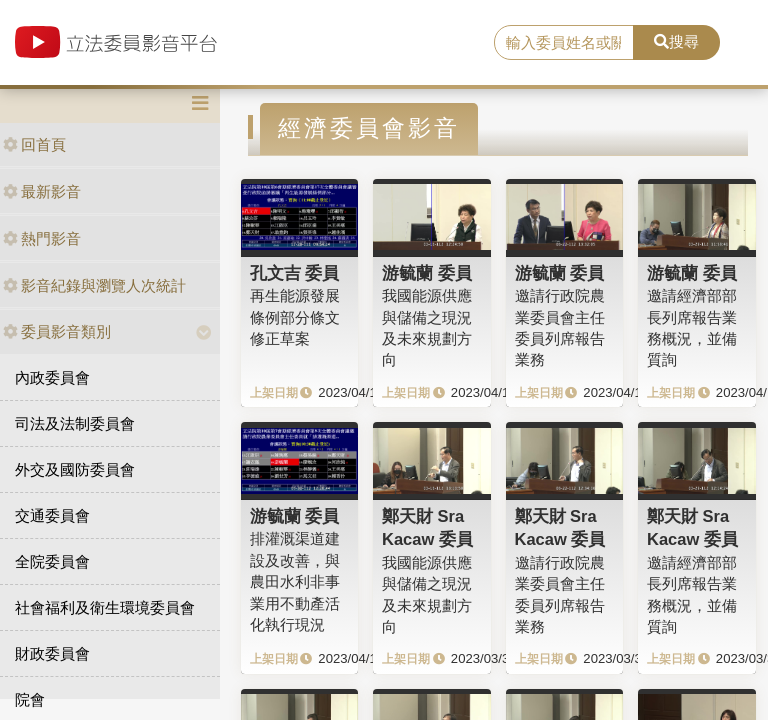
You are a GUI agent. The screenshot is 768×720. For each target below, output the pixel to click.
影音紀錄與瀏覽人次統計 (94, 285)
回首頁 (34, 144)
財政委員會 (52, 653)
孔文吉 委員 (295, 273)
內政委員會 (52, 377)
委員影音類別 (57, 331)
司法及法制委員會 (75, 423)
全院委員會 (52, 561)
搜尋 (676, 41)
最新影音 (42, 191)
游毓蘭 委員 (427, 273)
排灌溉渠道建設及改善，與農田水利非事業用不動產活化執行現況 (295, 581)
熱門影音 (42, 238)
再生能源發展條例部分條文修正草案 (295, 317)
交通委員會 (52, 515)
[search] (564, 43)
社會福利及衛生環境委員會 (105, 607)
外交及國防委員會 (75, 469)
